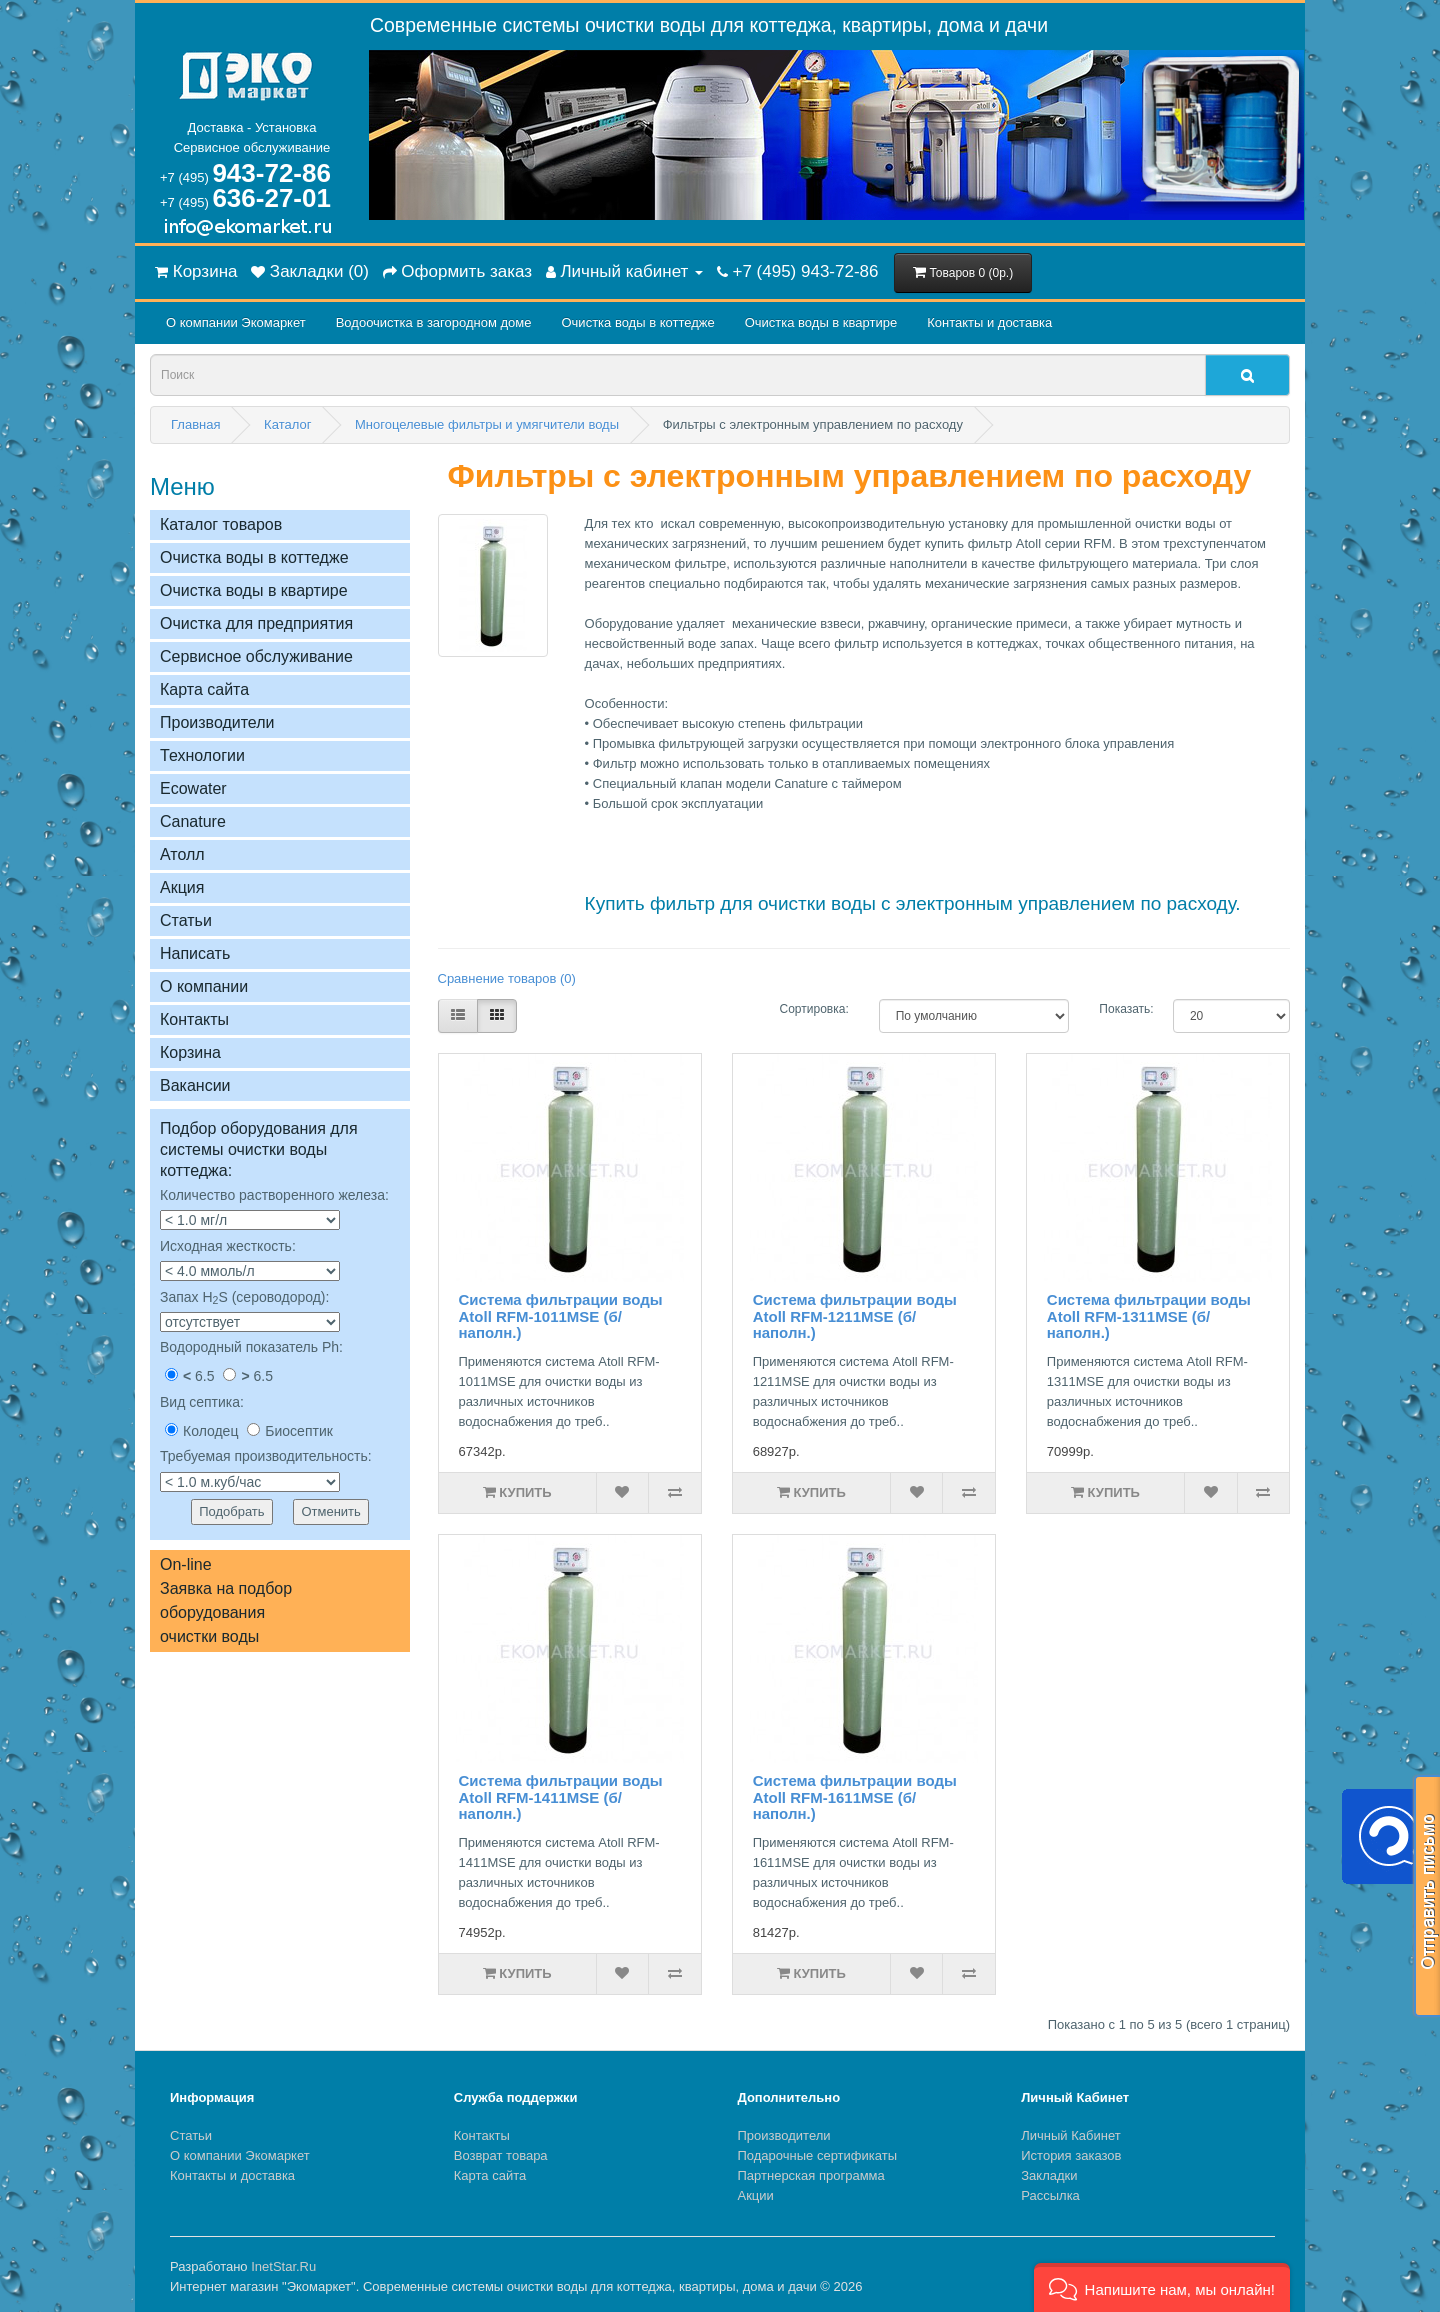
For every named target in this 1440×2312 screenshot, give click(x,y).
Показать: (1121, 1009)
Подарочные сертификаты (817, 2155)
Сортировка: (814, 1009)
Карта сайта (204, 689)
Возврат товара (501, 2155)
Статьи (186, 920)
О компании (204, 986)
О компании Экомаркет (236, 322)
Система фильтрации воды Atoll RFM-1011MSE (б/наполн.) (561, 1316)
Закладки (1049, 2175)
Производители (217, 722)
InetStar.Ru (283, 2266)
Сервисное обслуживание (256, 656)
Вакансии (195, 1085)
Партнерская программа (811, 2175)
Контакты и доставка (989, 322)
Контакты (194, 1019)
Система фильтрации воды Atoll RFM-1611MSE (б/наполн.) (855, 1797)
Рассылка (1050, 2195)
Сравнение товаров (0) (507, 978)
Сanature (193, 821)
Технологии (202, 755)
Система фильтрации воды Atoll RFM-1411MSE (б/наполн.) (561, 1797)
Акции (756, 2195)
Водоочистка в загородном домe (434, 322)
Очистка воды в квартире (821, 322)
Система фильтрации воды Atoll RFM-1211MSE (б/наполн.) (855, 1316)
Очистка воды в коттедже (637, 322)
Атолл (182, 854)
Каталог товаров (221, 524)
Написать (195, 953)
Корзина (190, 1052)
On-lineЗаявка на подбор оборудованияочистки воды (226, 1600)
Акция (182, 887)
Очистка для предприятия (256, 623)
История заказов (1071, 2155)
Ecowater (193, 788)
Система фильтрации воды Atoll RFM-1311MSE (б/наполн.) (1149, 1316)
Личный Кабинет (1070, 2135)
